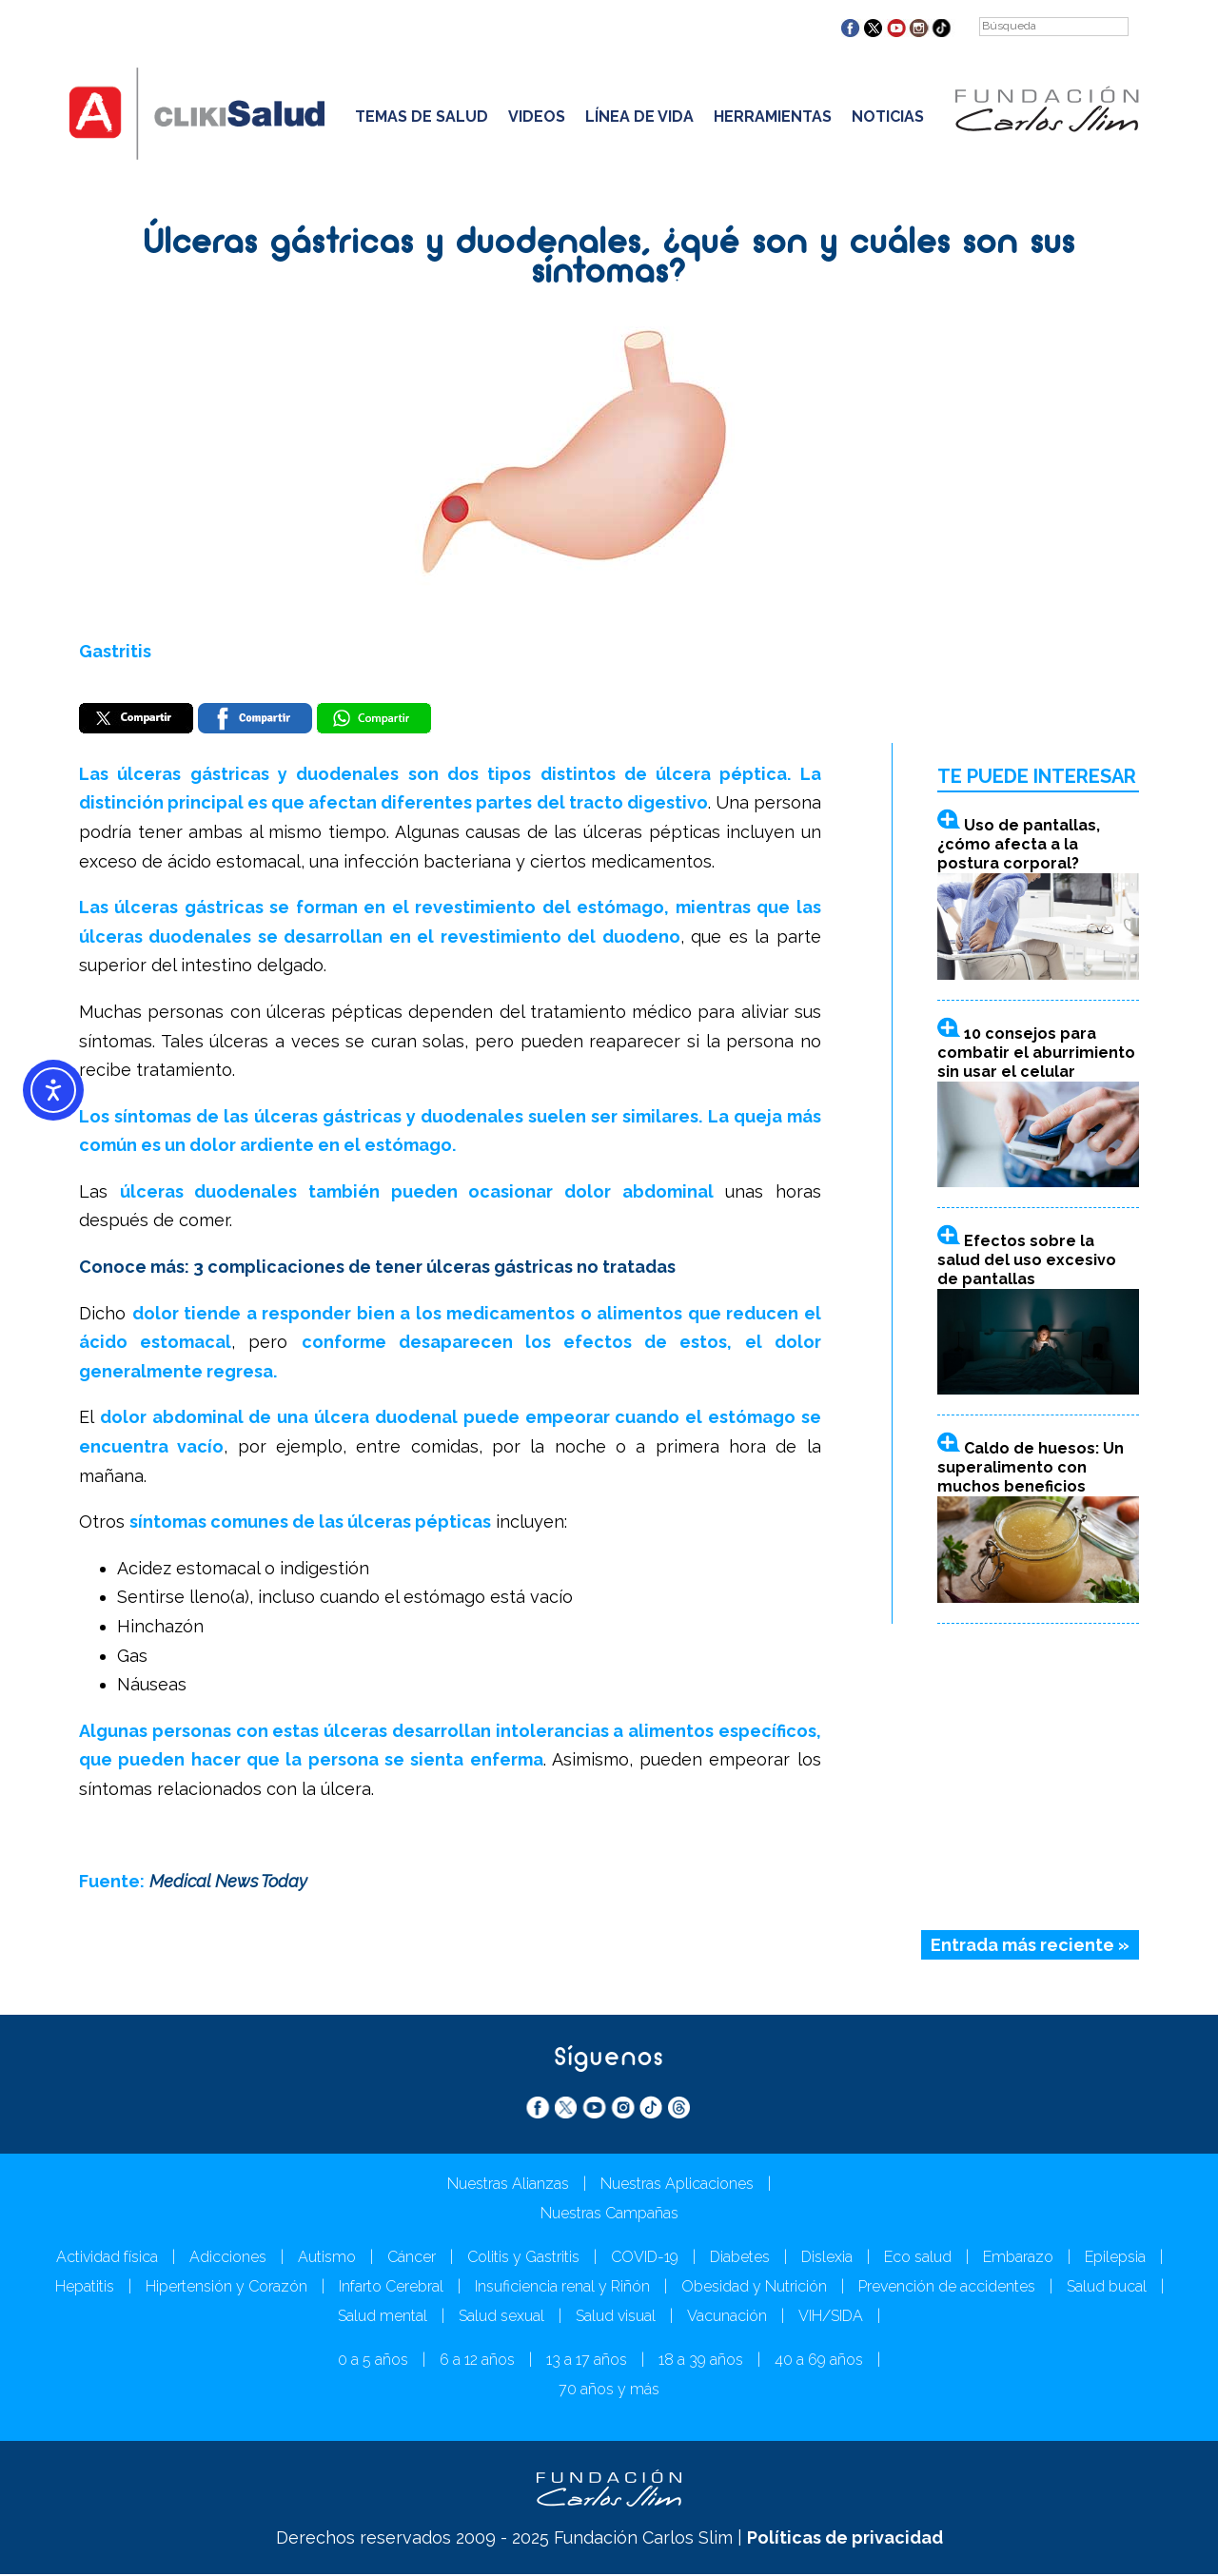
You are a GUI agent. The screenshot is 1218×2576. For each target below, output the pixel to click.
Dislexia (827, 2259)
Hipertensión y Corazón (226, 2288)
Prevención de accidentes (946, 2288)
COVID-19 (644, 2259)
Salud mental (382, 2318)
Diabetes (740, 2259)
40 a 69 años (819, 2361)
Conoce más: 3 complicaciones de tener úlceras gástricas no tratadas (377, 1268)
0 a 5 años (373, 2361)
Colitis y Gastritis (523, 2259)
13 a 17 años (586, 2361)
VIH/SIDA (830, 2318)
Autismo (327, 2259)
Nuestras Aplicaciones (677, 2185)
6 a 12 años (477, 2361)
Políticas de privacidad (845, 2539)
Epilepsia (1115, 2259)
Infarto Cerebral (391, 2288)
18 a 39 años (700, 2361)
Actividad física (107, 2259)
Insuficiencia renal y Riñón (562, 2288)
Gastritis (115, 651)
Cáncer (411, 2259)
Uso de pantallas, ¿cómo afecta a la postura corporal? (1018, 846)
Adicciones (227, 2259)
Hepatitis (84, 2288)
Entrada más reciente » (1030, 1946)
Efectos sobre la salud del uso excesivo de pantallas (1026, 1261)
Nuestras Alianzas (508, 2185)
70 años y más (609, 2391)
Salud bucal (1107, 2288)
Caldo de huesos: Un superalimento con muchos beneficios (1030, 1469)
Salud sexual (501, 2318)
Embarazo (1018, 2259)
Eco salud (918, 2259)
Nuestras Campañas (609, 2215)
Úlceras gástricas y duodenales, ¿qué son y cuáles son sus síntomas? (609, 259)
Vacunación (727, 2318)
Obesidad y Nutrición (754, 2288)
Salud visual (616, 2318)
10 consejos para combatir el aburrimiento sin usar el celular (1036, 1053)
